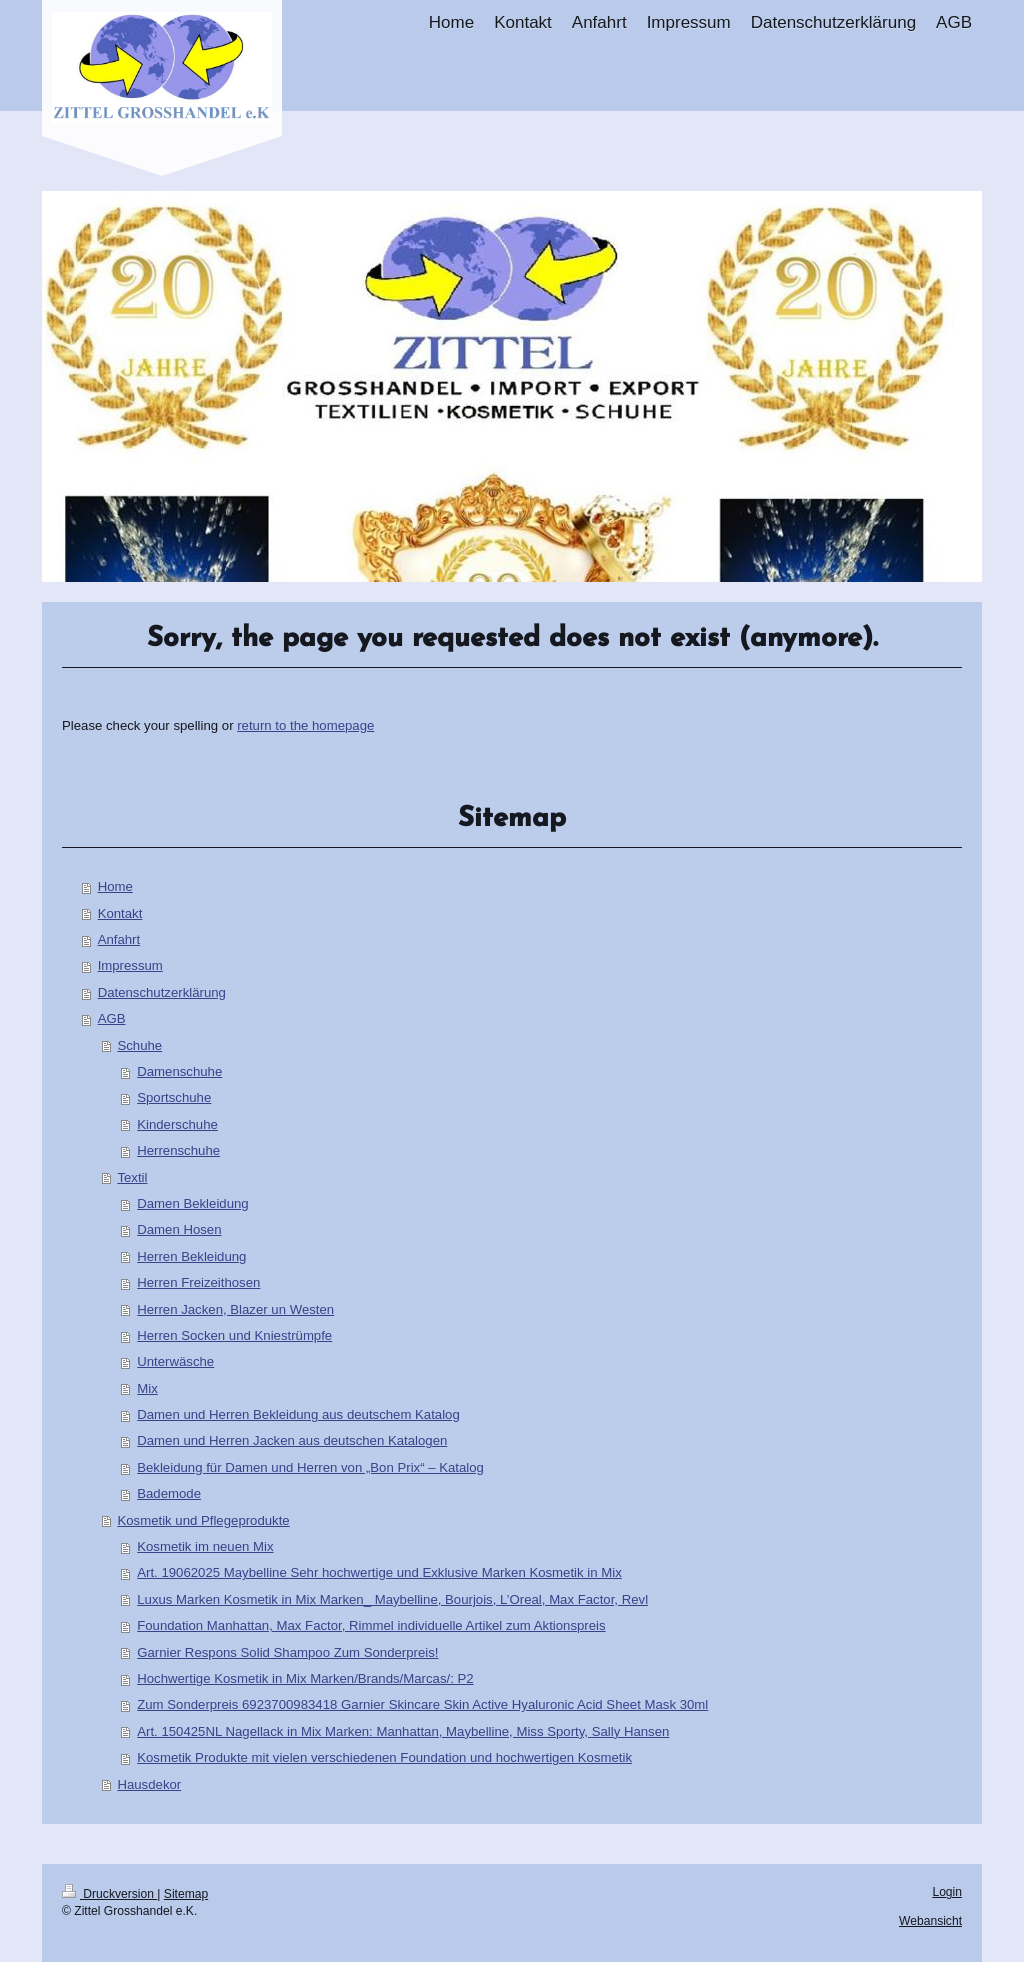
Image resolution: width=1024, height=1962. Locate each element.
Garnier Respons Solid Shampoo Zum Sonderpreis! (287, 1652)
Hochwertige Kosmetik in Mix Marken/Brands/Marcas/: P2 (305, 1678)
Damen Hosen (179, 1229)
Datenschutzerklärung (162, 992)
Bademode (169, 1493)
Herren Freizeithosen (198, 1282)
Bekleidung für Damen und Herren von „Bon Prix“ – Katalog (310, 1467)
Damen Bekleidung (192, 1203)
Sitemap (186, 1894)
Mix (147, 1388)
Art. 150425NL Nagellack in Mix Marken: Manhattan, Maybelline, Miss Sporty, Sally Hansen (403, 1731)
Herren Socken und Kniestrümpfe (234, 1335)
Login (947, 1892)
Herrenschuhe (178, 1150)
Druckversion (109, 1894)
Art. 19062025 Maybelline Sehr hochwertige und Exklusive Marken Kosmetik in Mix (379, 1572)
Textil (132, 1177)
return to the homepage (305, 725)
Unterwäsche (175, 1361)
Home (115, 886)
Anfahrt (119, 939)
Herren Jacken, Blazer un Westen (235, 1309)
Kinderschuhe (177, 1124)
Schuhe (139, 1045)
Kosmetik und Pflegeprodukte (203, 1520)
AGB (112, 1018)
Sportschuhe (174, 1097)
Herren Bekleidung (191, 1256)
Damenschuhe (179, 1071)
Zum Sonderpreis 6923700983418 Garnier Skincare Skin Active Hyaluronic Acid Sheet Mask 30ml (422, 1704)
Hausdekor (149, 1784)
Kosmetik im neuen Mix (205, 1546)
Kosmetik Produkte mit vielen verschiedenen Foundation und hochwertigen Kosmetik (384, 1757)
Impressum (130, 965)
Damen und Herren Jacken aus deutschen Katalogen (292, 1440)
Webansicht (930, 1921)
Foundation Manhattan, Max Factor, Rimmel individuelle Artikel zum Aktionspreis (371, 1625)
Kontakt (120, 913)
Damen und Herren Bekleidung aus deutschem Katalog (298, 1414)
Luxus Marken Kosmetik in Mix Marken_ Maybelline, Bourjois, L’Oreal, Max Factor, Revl (392, 1599)
